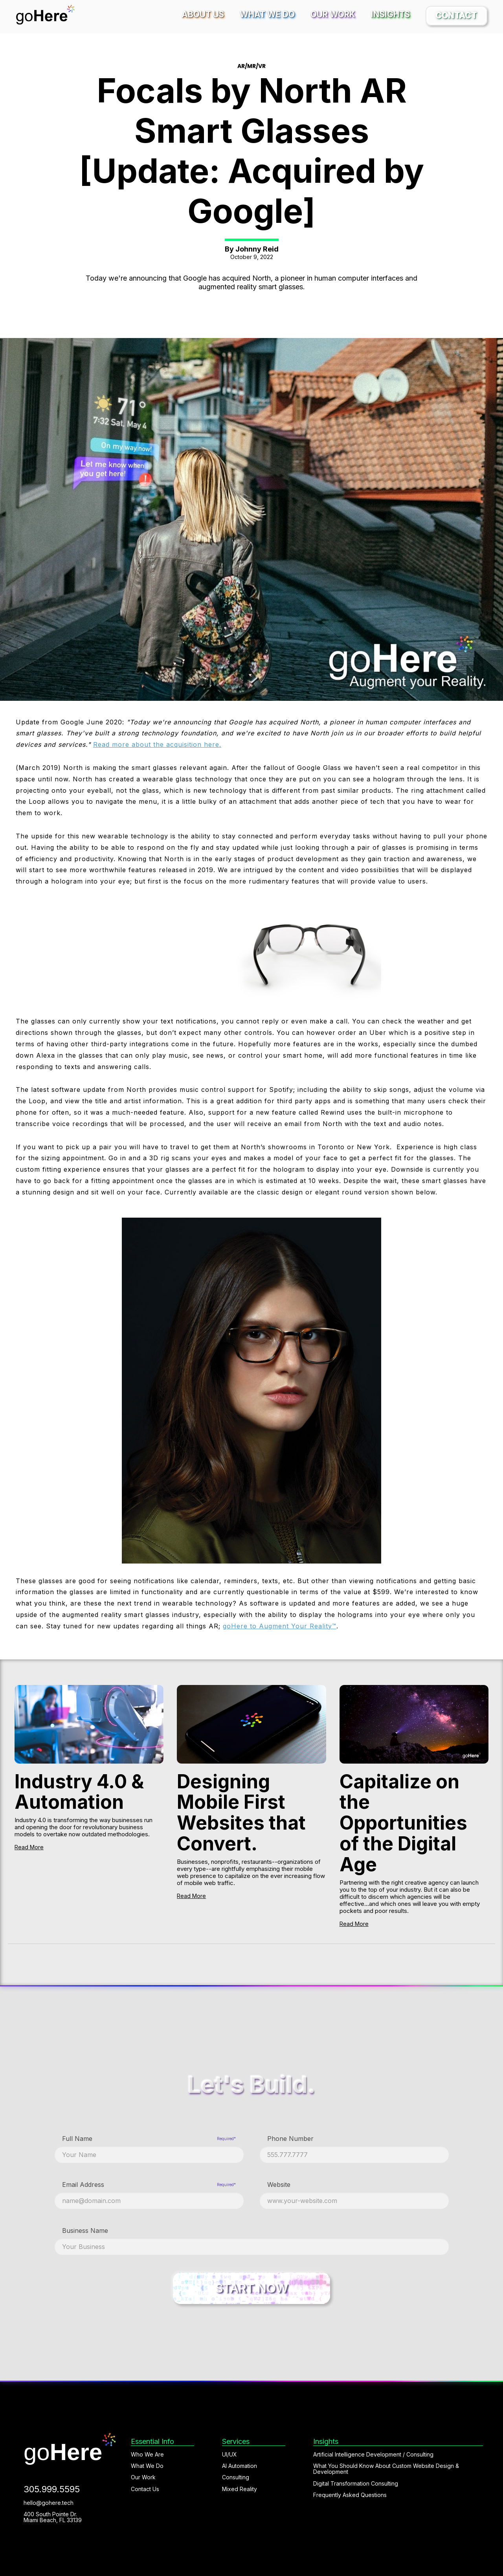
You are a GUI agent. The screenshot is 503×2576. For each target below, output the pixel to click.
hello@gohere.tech (48, 2503)
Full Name (77, 2138)
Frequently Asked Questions (350, 2495)
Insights (390, 14)
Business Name (85, 2230)
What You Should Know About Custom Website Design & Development (386, 2469)
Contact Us (145, 2489)
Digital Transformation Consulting (355, 2483)
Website (278, 2184)
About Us (203, 14)
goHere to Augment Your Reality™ (279, 1626)
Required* (226, 2138)
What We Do (267, 14)
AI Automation (239, 2466)
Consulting (235, 2477)
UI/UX (229, 2454)
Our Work (332, 14)
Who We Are (147, 2454)
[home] (45, 14)
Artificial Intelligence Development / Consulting (373, 2454)
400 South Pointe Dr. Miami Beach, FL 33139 (53, 2517)
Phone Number (290, 2138)
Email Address (83, 2184)
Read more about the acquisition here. (157, 744)
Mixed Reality (239, 2489)
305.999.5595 (52, 2489)
